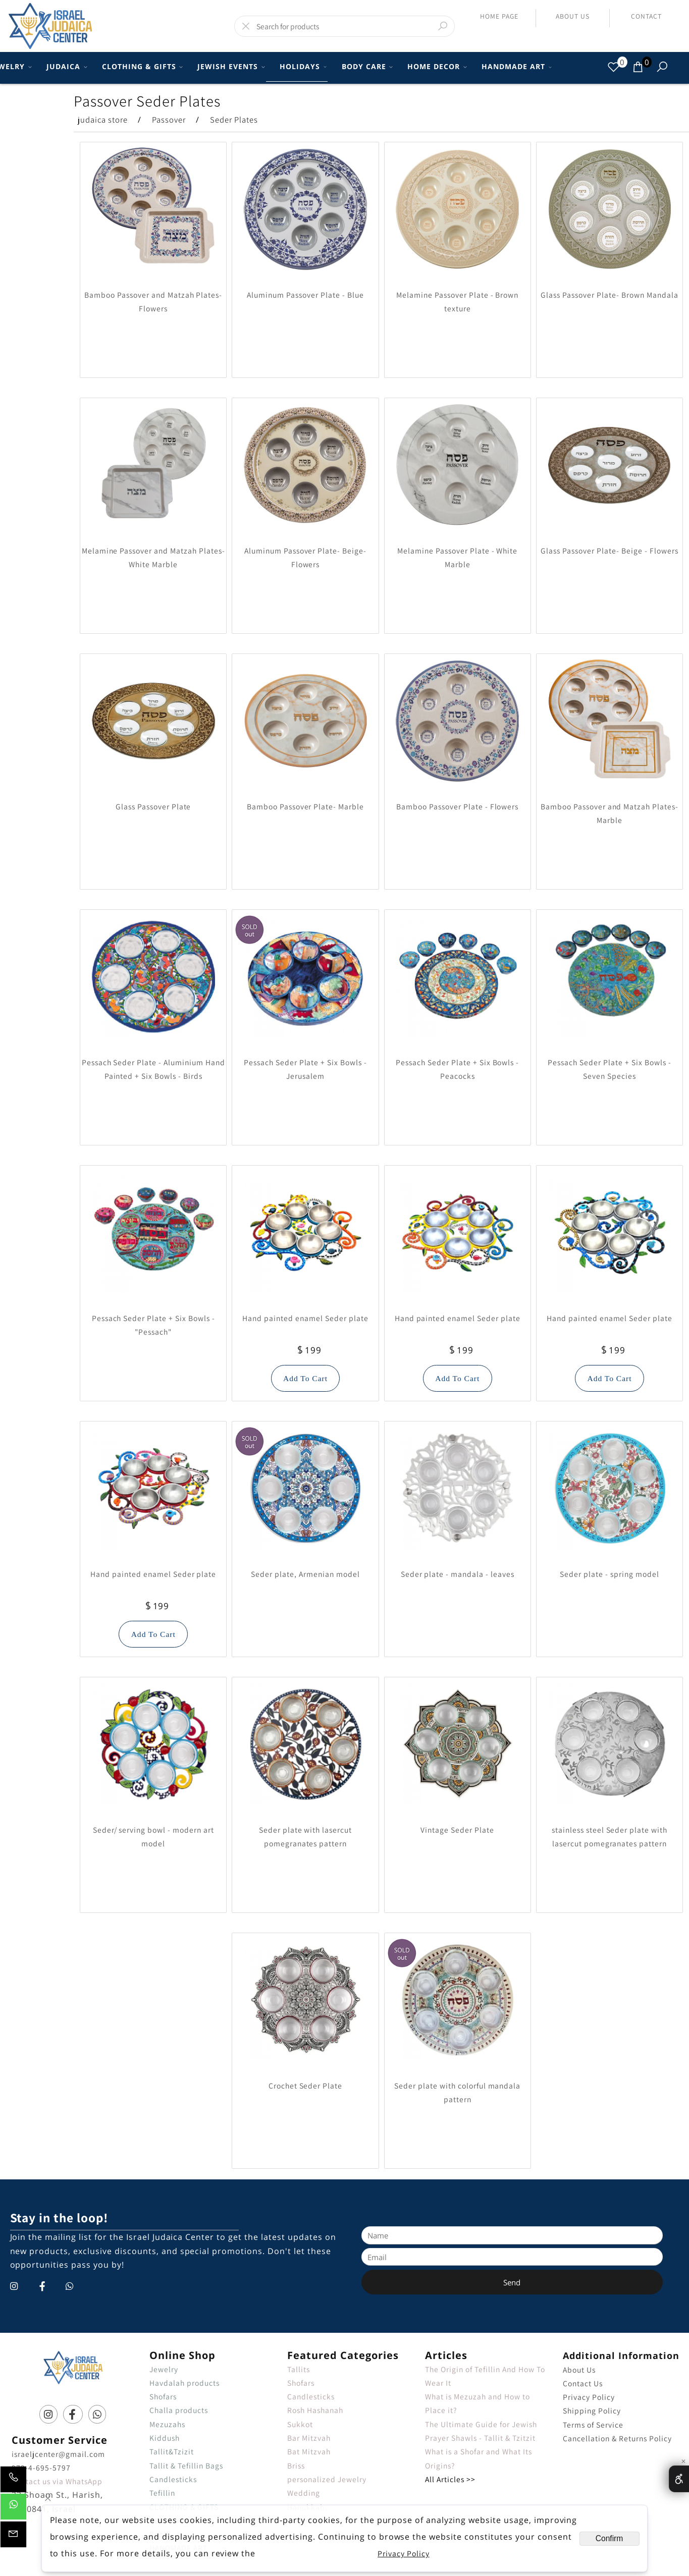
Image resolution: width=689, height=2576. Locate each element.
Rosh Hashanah (315, 2410)
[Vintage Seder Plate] (457, 1802)
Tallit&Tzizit (171, 2451)
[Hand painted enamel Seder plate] (305, 1291)
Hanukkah (306, 2507)
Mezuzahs (167, 2424)
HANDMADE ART (515, 67)
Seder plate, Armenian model (305, 1574)
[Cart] (638, 67)
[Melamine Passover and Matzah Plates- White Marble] (153, 523)
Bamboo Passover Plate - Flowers (457, 806)
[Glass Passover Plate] (153, 779)
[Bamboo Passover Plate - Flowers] (457, 779)
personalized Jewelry (326, 2479)
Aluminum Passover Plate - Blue (305, 295)
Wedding (303, 2493)
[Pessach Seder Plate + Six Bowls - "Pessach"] (153, 1291)
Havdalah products (184, 2383)
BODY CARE (366, 67)
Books (160, 2534)
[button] (305, 1378)
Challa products (178, 2410)
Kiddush (164, 2438)
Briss (296, 2465)
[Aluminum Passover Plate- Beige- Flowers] (305, 523)
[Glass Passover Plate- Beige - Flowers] (609, 523)
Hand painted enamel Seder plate (305, 1318)
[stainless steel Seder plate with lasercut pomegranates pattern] (609, 1802)
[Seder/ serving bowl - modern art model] (153, 1802)
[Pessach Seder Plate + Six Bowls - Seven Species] (609, 1035)
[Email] (13, 2537)
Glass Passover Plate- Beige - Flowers (609, 550)
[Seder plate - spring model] (609, 1547)
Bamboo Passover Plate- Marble (305, 806)
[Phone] (13, 2482)
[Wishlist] (614, 67)
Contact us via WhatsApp (57, 2481)
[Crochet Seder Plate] (305, 2058)
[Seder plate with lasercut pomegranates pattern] (305, 1802)
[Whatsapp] (13, 2509)
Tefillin (162, 2493)
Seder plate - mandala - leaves (457, 1574)
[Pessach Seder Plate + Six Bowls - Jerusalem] (305, 1035)
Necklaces (306, 2520)
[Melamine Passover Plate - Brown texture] (457, 267)
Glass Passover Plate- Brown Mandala (609, 295)
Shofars (163, 2396)
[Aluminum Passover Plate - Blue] (305, 267)
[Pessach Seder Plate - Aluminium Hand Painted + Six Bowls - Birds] (153, 1035)
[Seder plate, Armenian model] (305, 1547)
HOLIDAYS (302, 66)
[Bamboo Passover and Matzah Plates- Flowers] (153, 267)
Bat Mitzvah (309, 2451)
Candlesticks (173, 2479)
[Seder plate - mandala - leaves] (457, 1547)
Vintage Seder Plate (457, 1830)
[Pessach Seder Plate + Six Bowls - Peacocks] (457, 1035)
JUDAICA (65, 67)
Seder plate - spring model (609, 1574)
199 (313, 1350)
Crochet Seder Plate (306, 2085)
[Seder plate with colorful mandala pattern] (457, 2058)
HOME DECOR (435, 67)
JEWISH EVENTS (229, 67)
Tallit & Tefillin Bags (186, 2465)
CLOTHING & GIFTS (141, 67)
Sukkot (300, 2424)
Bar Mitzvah (309, 2438)
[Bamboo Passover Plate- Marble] (305, 779)
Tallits (298, 2369)
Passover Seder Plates (147, 101)
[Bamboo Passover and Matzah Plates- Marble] (609, 779)
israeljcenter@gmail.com (58, 2454)
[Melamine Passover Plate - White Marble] (457, 523)
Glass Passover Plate (153, 806)
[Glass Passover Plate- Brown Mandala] (609, 267)
